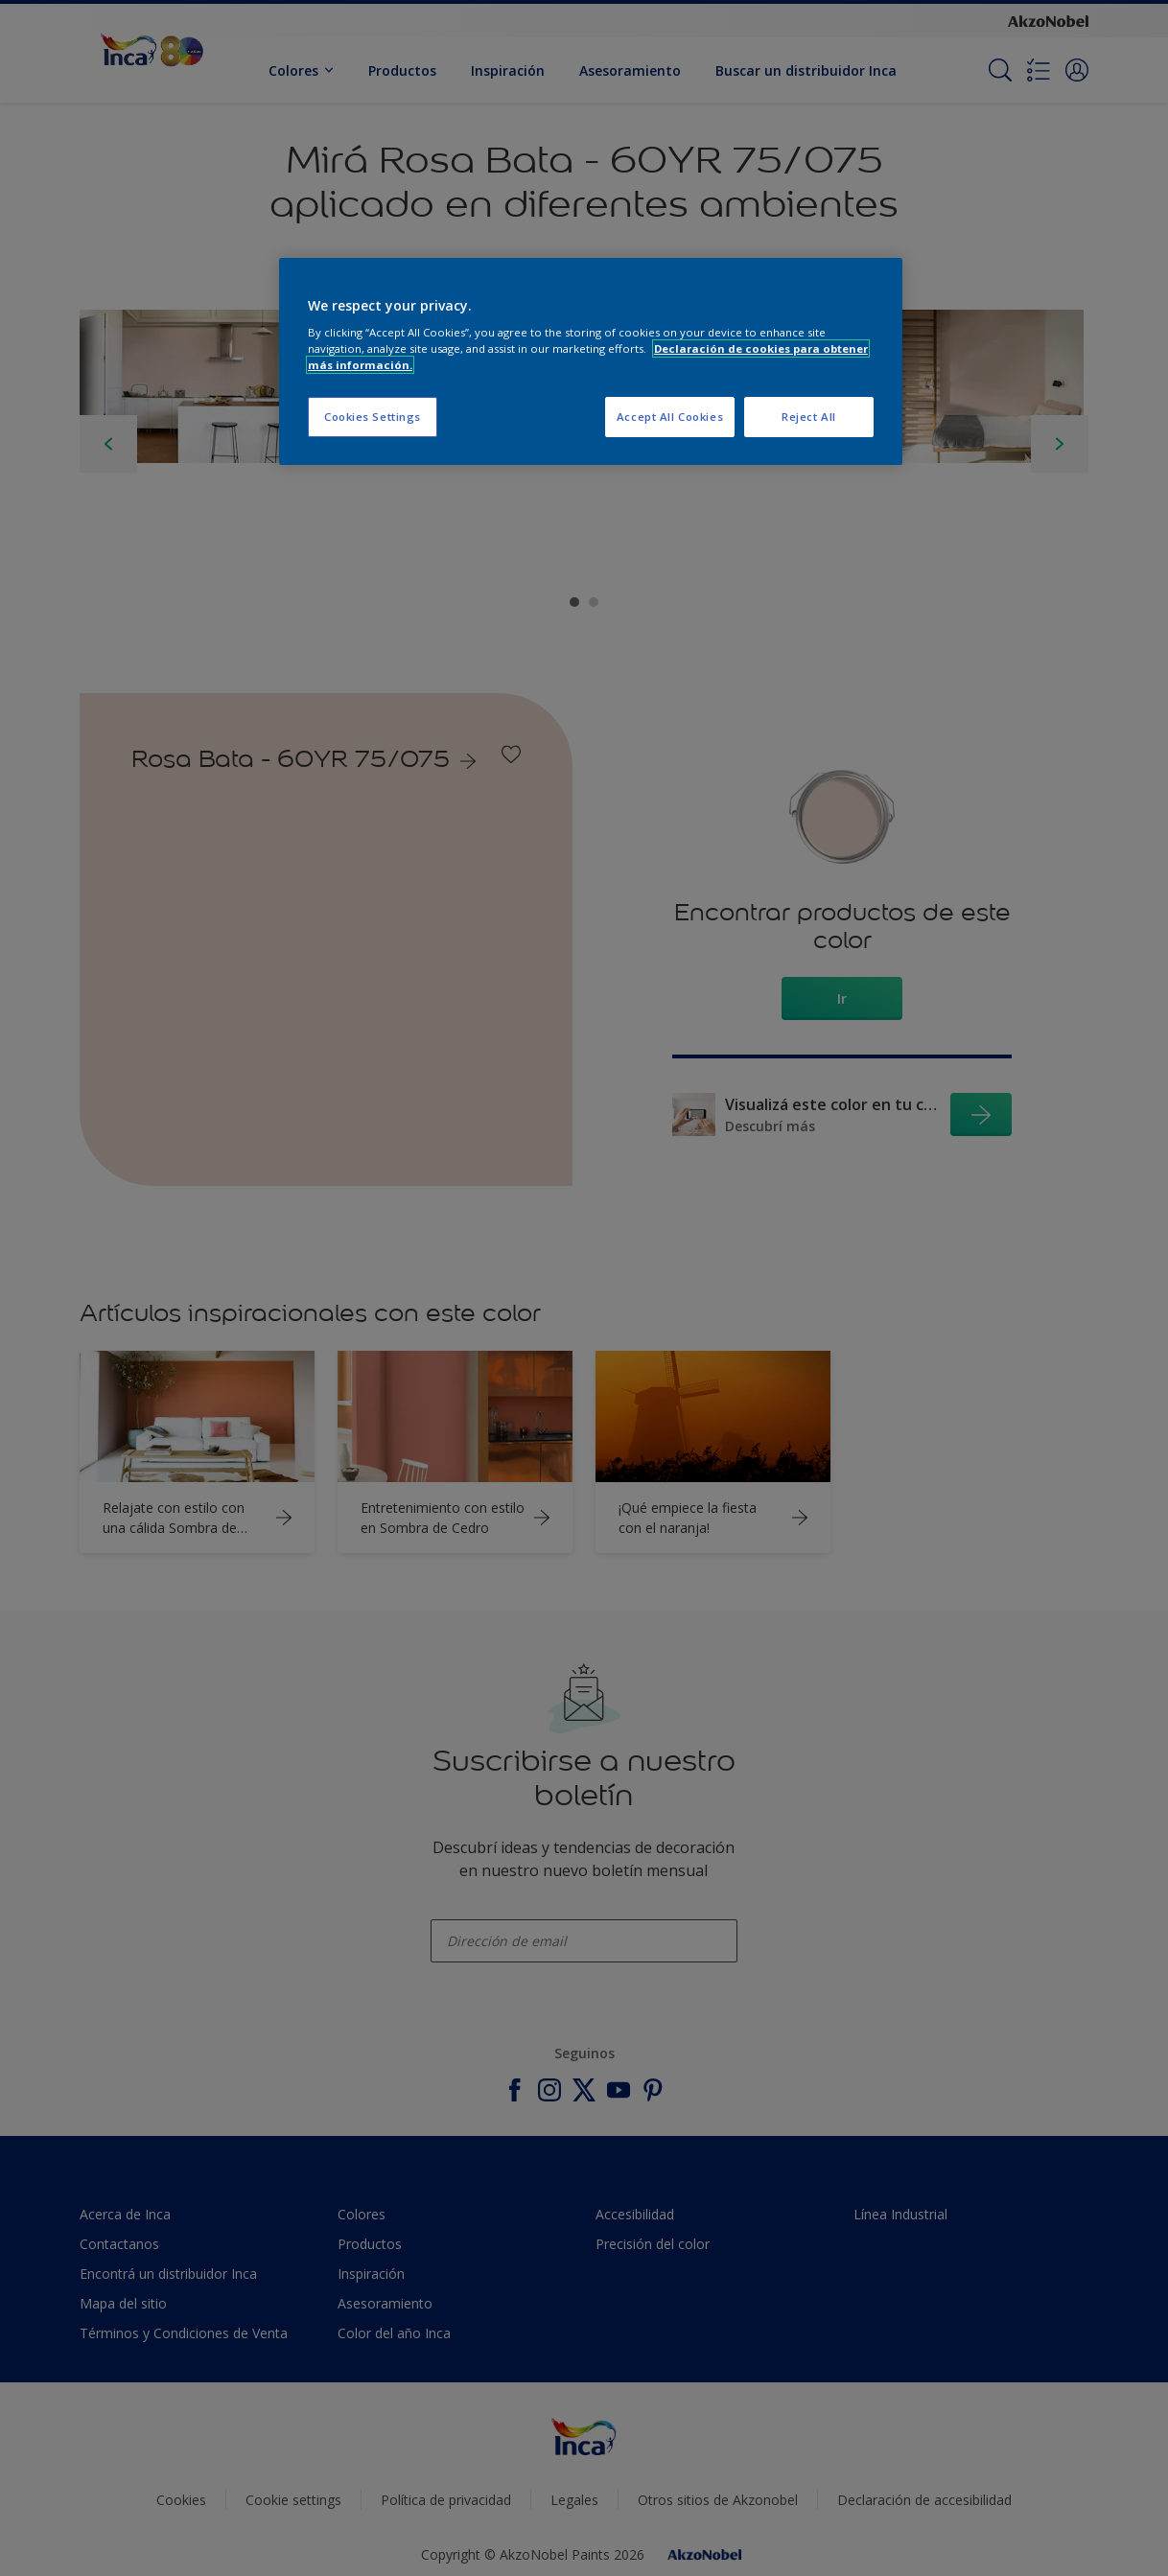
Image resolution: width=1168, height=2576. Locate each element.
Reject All (809, 416)
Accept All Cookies (670, 416)
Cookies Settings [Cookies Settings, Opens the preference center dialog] (372, 416)
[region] (590, 362)
